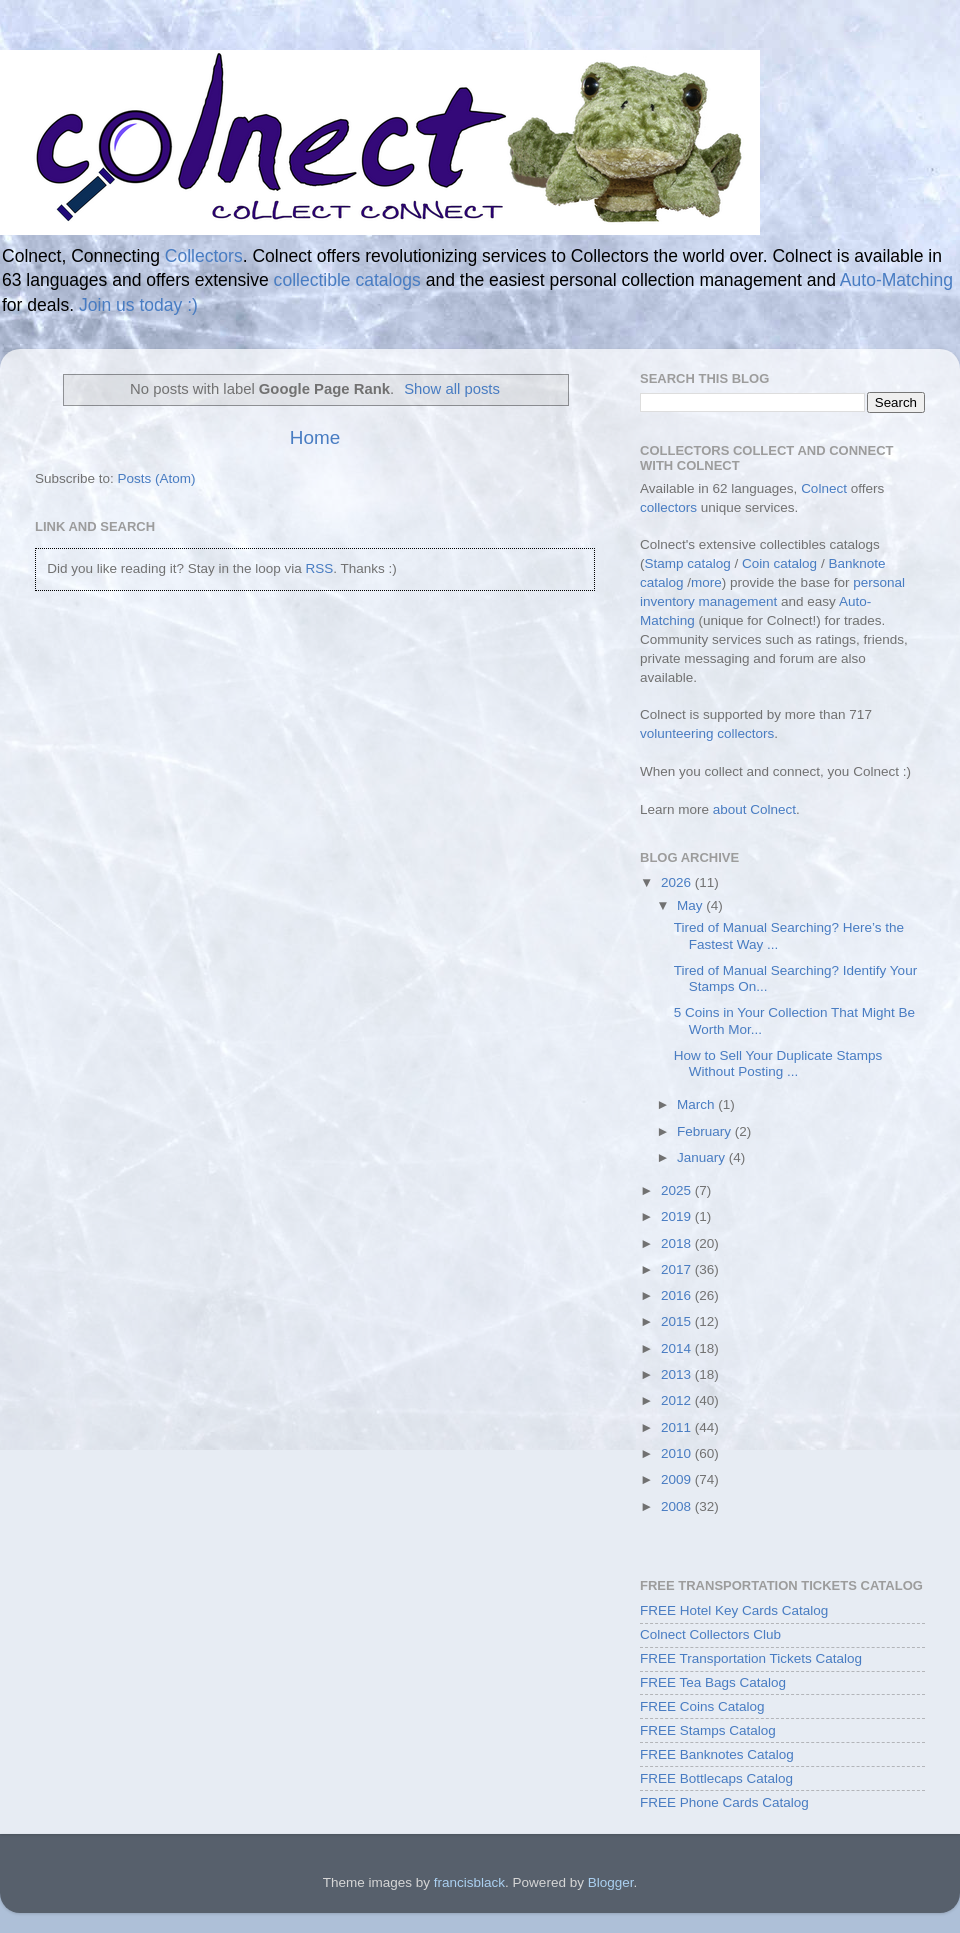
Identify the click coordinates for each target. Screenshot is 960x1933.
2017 (678, 1269)
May (691, 905)
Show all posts (452, 389)
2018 (678, 1243)
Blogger (611, 1882)
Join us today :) (138, 305)
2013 (678, 1374)
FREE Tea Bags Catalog (713, 1682)
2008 (678, 1506)
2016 (678, 1295)
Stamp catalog (688, 563)
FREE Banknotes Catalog (717, 1754)
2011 (678, 1427)
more (706, 582)
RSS (319, 568)
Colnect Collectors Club (710, 1634)
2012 (678, 1400)
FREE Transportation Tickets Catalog (751, 1658)
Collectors (204, 256)
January (703, 1157)
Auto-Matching (896, 280)
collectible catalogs (347, 280)
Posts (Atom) (157, 478)
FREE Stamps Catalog (708, 1730)
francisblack (469, 1882)
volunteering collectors (707, 733)
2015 (678, 1321)
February (706, 1131)
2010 (678, 1453)
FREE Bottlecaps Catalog (716, 1778)
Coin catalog (779, 563)
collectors (668, 507)
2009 (678, 1479)
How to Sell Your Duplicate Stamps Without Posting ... (778, 1063)
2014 (678, 1348)
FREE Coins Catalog (702, 1706)
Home (315, 437)
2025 (678, 1190)
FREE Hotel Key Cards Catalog (734, 1610)
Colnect (824, 488)
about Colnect (754, 809)
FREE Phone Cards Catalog (724, 1802)
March (697, 1104)
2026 (678, 882)
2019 (678, 1216)
